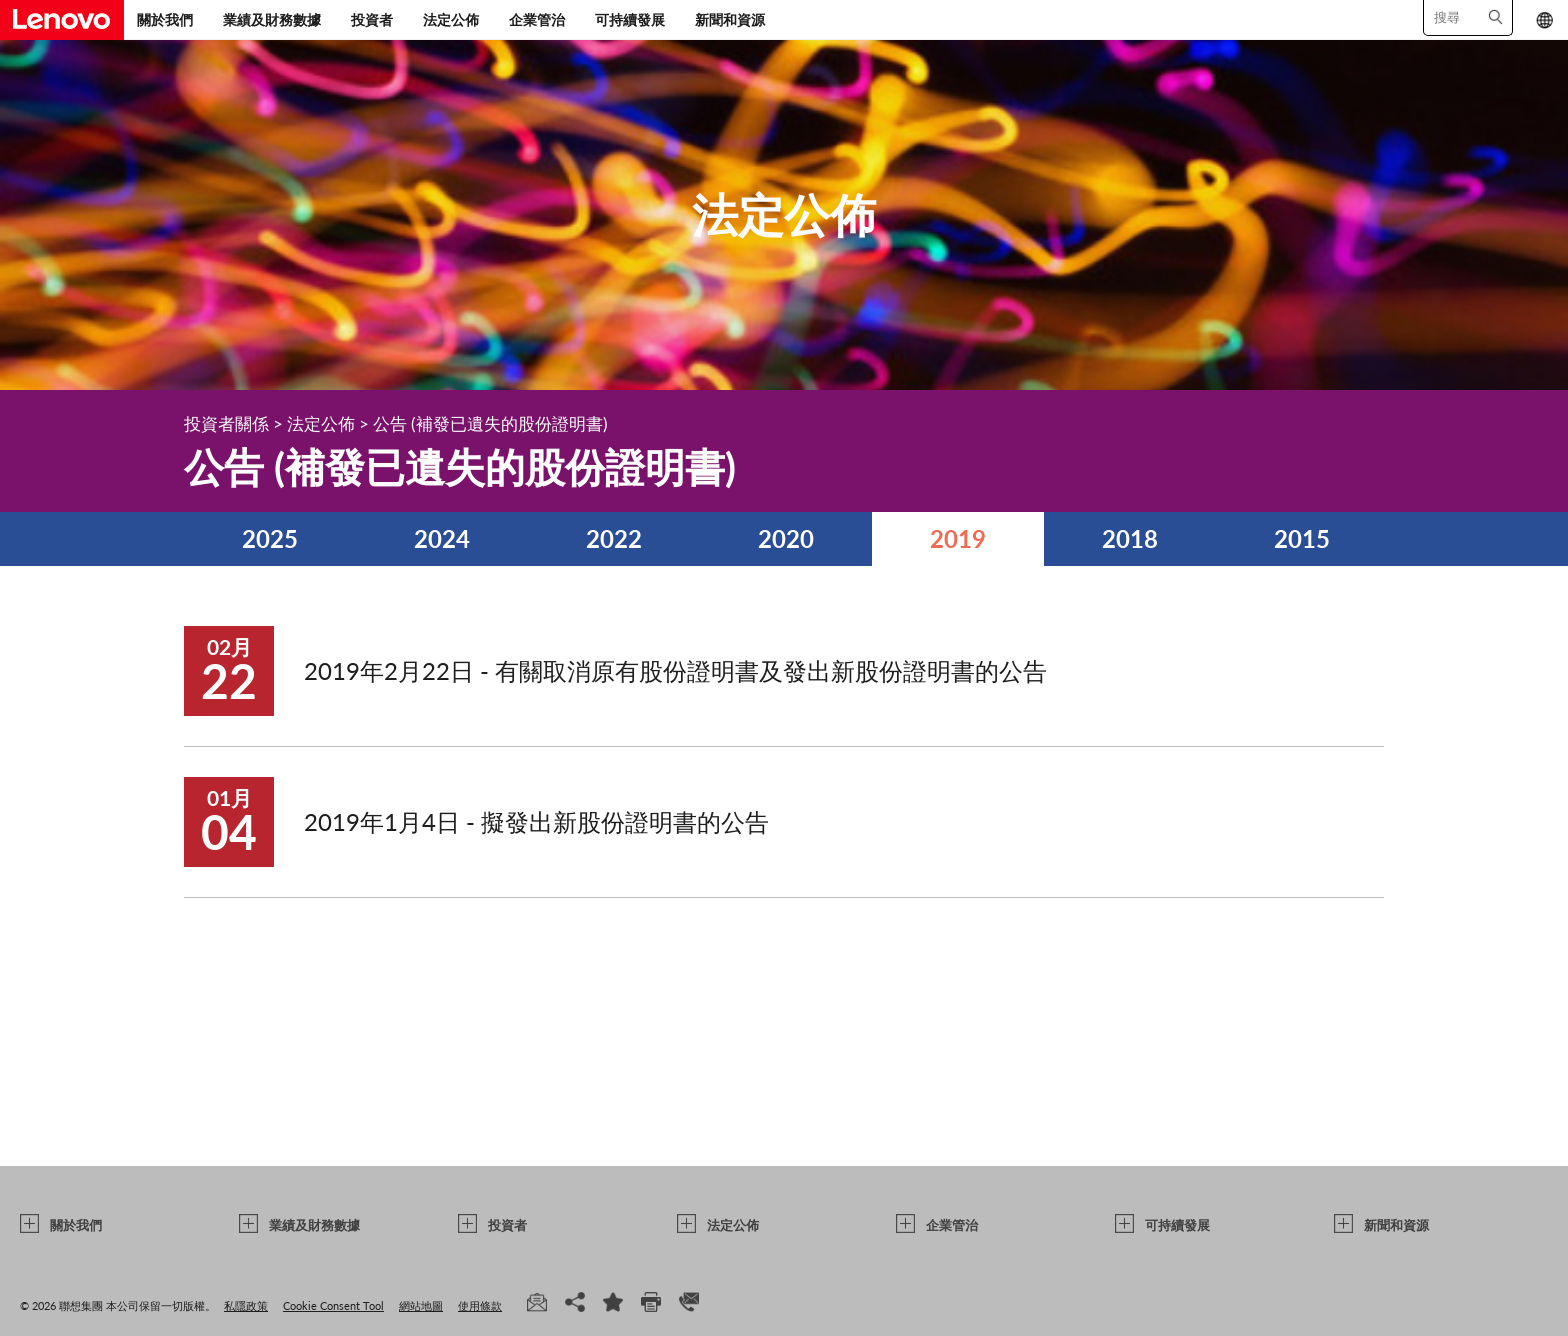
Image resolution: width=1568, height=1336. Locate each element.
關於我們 (165, 19)
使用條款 (480, 1305)
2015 (1302, 538)
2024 (442, 538)
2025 (270, 538)
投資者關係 (226, 423)
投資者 (372, 19)
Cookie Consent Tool (333, 1305)
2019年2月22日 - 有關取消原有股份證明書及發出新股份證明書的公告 (675, 670)
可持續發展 (630, 19)
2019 (958, 538)
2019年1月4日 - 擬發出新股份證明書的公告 (536, 821)
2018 (1130, 538)
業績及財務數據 (272, 19)
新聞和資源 (730, 19)
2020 (786, 538)
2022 (614, 538)
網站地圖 (421, 1305)
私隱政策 (246, 1305)
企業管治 (537, 19)
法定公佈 (451, 19)
